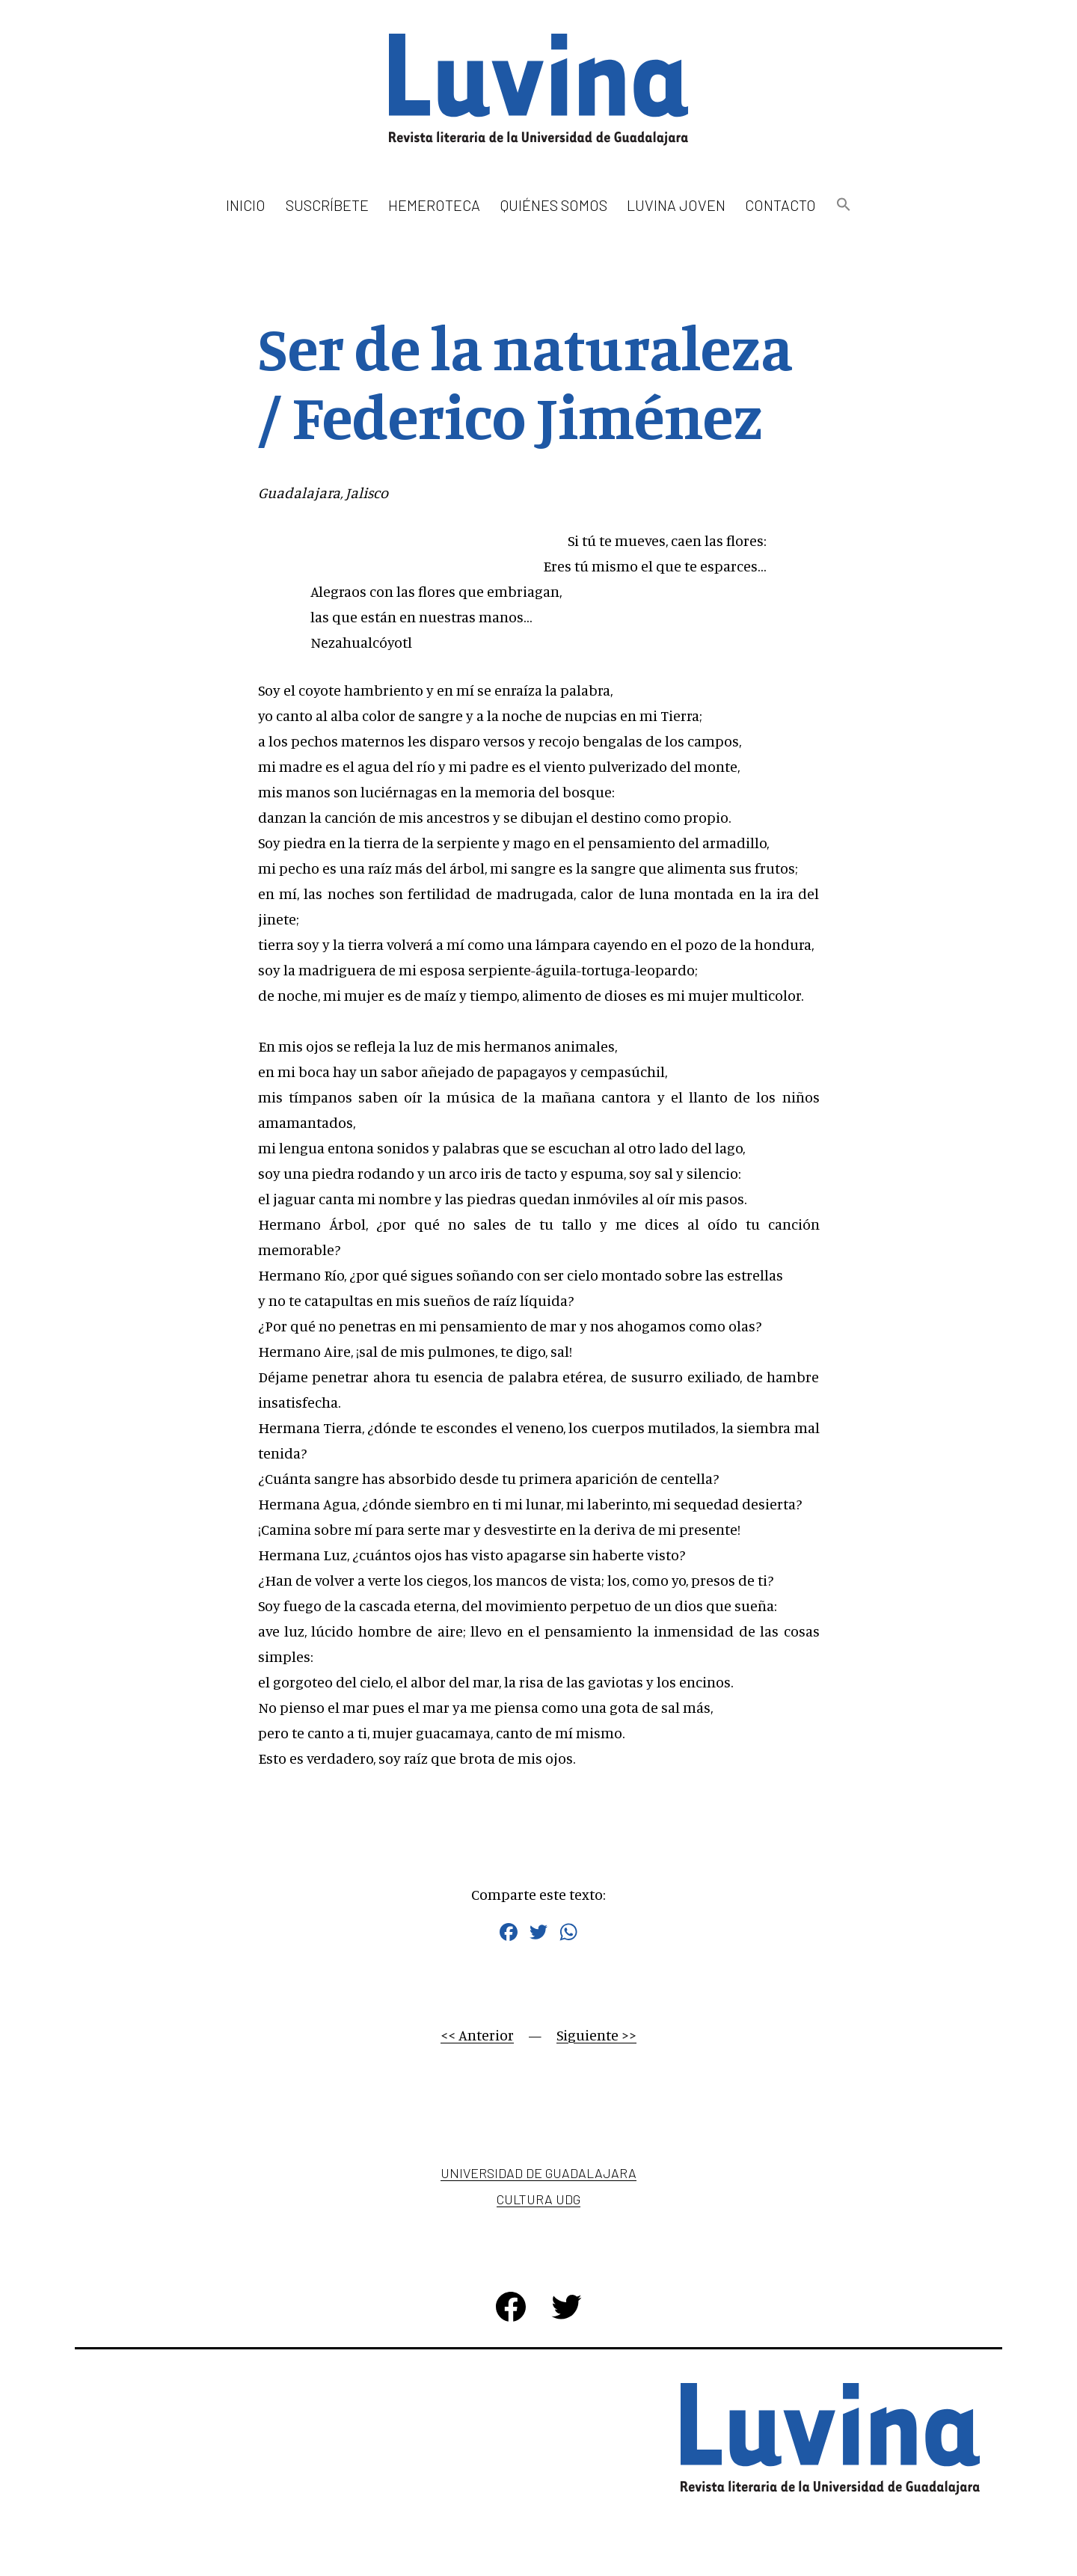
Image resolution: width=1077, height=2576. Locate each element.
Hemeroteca (434, 205)
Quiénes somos (553, 205)
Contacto (780, 205)
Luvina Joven (676, 205)
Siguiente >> (596, 2034)
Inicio (246, 205)
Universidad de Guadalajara (538, 2173)
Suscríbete (327, 205)
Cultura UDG (538, 2199)
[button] (843, 205)
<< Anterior (477, 2034)
